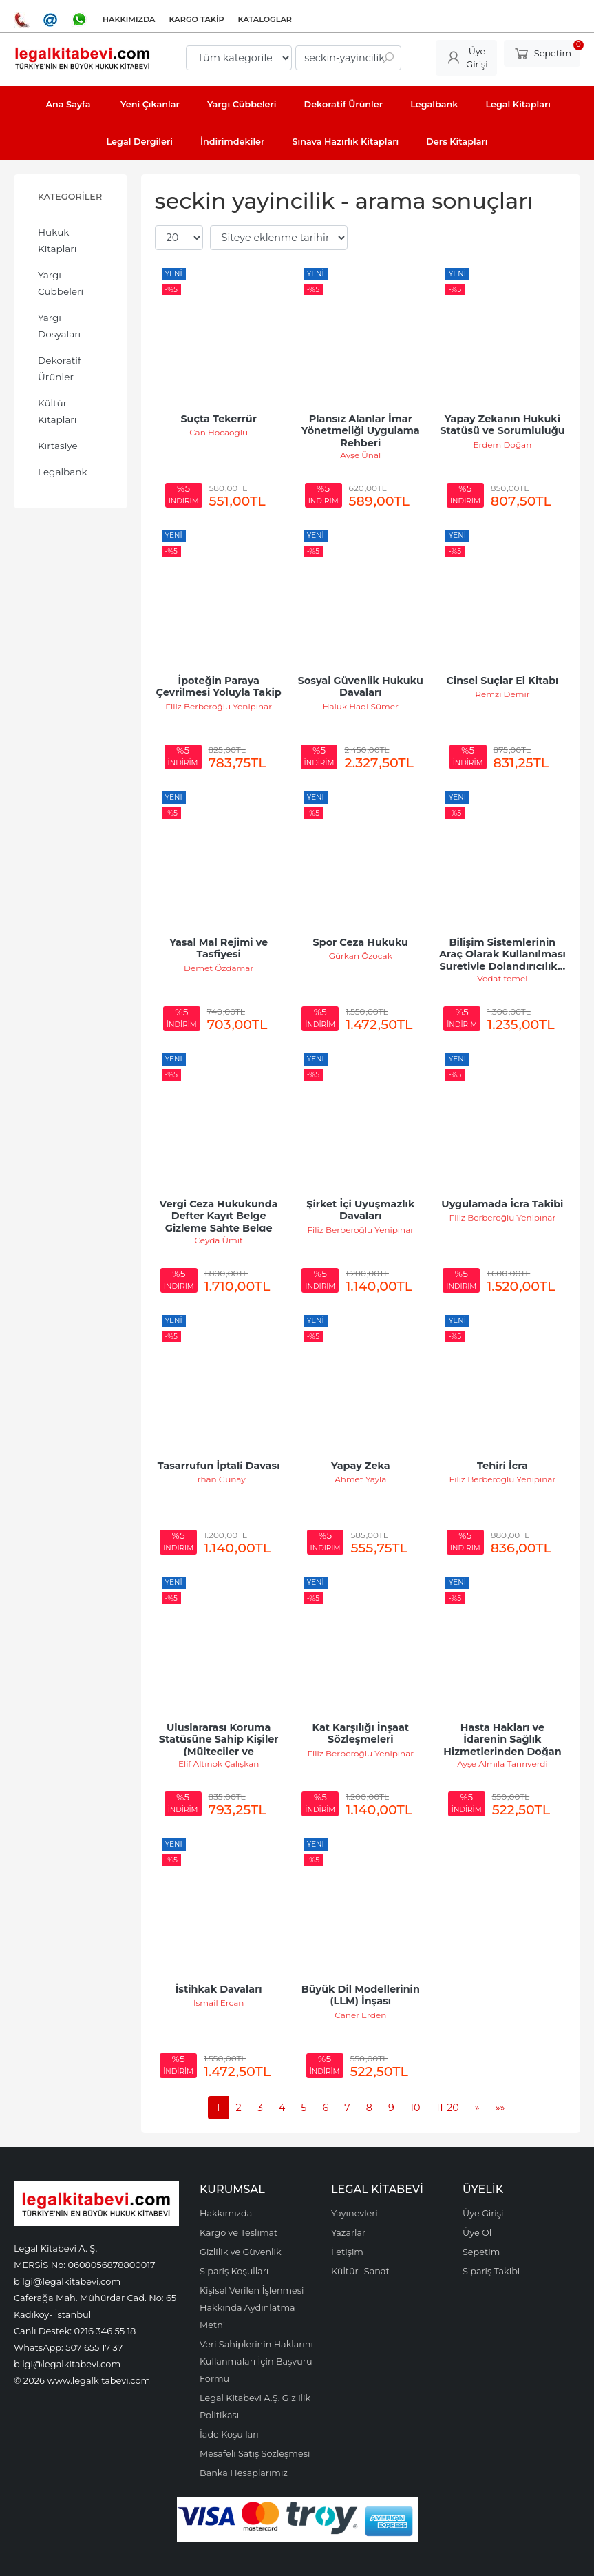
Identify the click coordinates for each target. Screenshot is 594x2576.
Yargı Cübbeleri (60, 283)
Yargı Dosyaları (59, 326)
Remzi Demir (502, 694)
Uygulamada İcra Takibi (502, 1204)
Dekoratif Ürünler (59, 368)
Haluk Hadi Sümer (361, 706)
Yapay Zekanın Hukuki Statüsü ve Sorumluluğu (502, 425)
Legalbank (62, 471)
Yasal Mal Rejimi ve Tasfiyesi (220, 948)
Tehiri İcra (502, 1466)
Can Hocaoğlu (218, 432)
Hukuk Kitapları (57, 240)
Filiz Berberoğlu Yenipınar (218, 706)
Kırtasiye (58, 445)
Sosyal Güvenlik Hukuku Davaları (362, 686)
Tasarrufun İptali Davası (219, 1466)
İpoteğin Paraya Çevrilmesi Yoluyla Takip (219, 686)
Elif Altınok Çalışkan (218, 1763)
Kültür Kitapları (57, 411)
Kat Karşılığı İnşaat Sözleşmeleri (362, 1733)
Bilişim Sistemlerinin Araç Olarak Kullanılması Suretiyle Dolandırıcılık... (504, 954)
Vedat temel (502, 978)
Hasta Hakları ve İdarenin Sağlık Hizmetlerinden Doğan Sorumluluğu (503, 1745)
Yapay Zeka (360, 1466)
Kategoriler (70, 196)
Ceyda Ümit (218, 1240)
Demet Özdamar (218, 968)
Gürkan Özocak (360, 956)
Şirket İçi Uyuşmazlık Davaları (361, 1210)
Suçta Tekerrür (218, 419)
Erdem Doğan (503, 444)
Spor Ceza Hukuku (360, 942)
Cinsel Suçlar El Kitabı (502, 680)
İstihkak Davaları (219, 1989)
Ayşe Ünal (360, 455)
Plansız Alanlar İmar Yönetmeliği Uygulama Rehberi (362, 431)
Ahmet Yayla (360, 1479)
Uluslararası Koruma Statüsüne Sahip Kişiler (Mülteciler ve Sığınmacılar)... (220, 1745)
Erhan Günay (219, 1479)
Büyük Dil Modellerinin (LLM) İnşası (362, 1995)
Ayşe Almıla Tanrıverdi (502, 1763)
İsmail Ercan (218, 2002)
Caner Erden (360, 2015)
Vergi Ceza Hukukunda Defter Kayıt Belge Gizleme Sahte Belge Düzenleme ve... (220, 1222)
